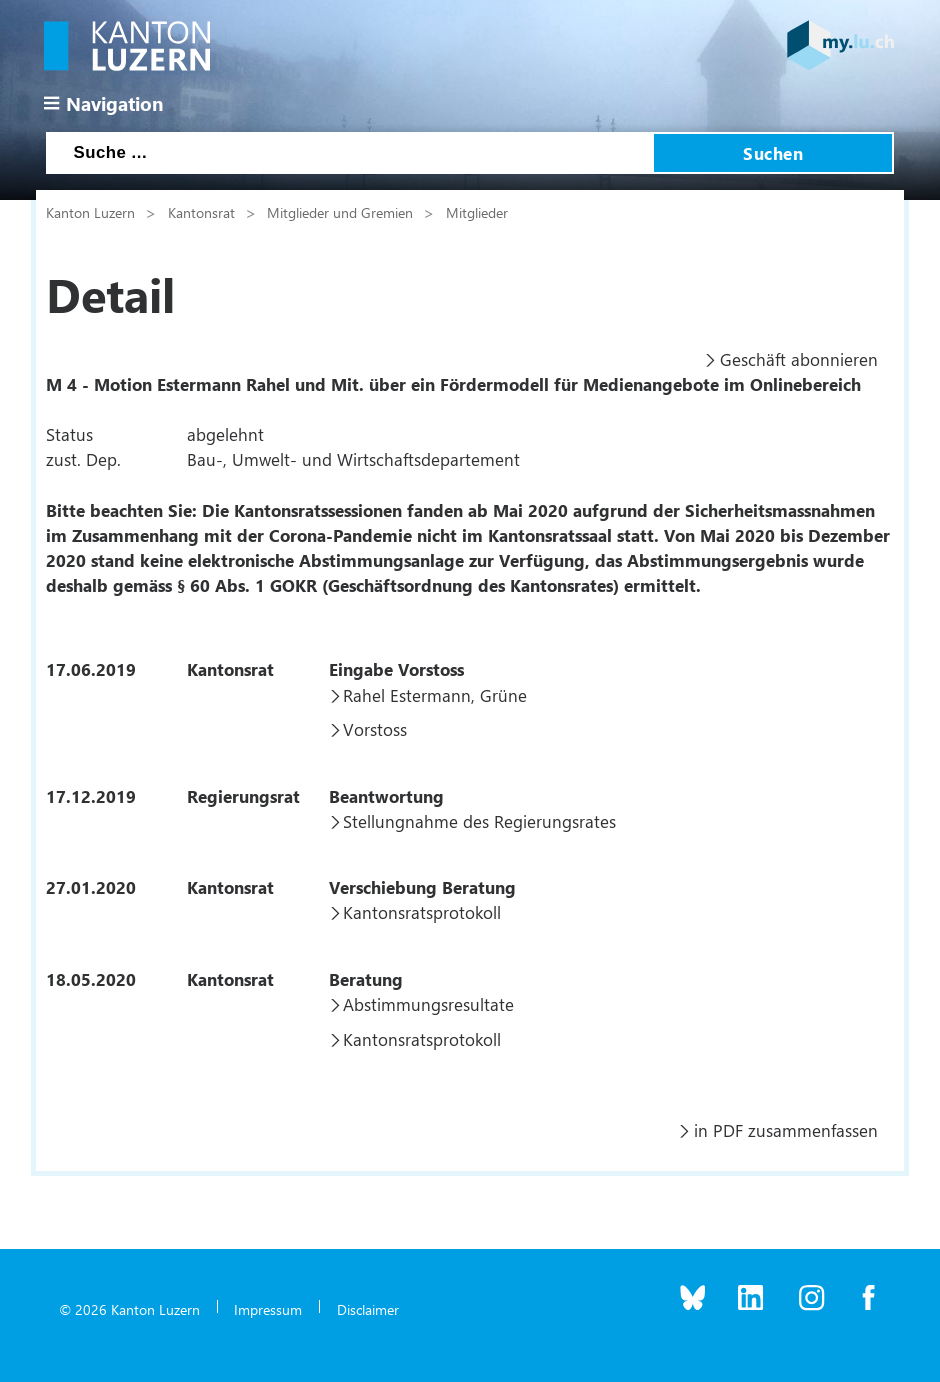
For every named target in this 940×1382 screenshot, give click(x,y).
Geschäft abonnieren (799, 359)
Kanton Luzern (90, 212)
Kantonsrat (201, 212)
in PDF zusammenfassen (786, 1130)
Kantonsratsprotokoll (422, 912)
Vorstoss (375, 729)
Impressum (268, 1309)
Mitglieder (477, 212)
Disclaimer (368, 1309)
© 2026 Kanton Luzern (129, 1309)
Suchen (773, 153)
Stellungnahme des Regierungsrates (479, 821)
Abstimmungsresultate (428, 1004)
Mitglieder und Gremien (340, 212)
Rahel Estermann (407, 695)
